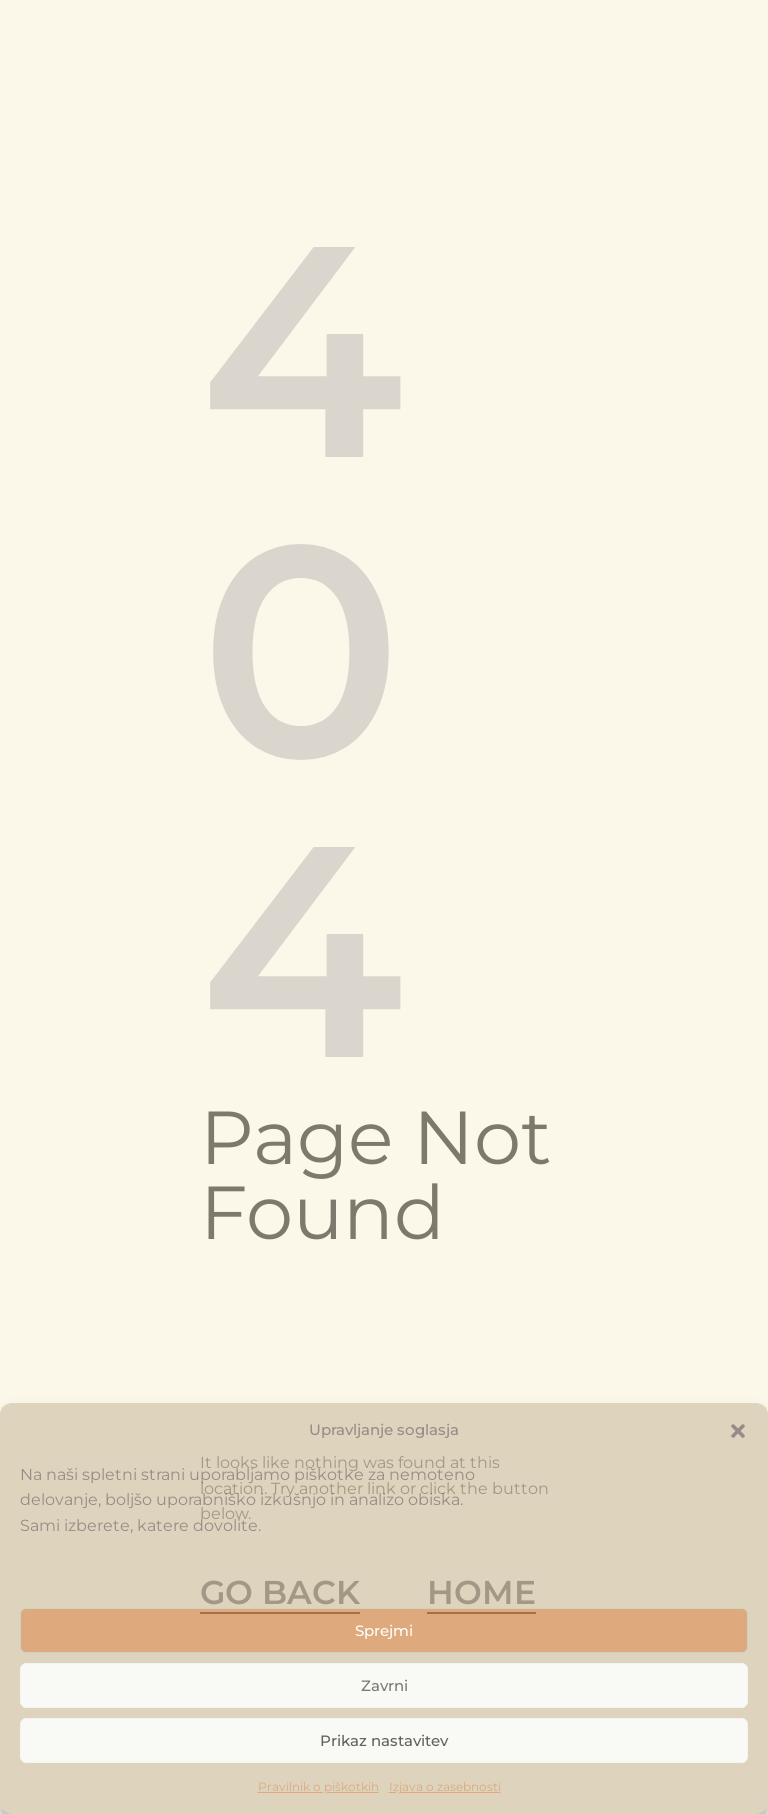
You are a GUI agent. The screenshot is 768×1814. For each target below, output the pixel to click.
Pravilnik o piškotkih (318, 1786)
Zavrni (384, 1685)
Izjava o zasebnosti (445, 1786)
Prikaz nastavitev (384, 1740)
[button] (738, 1430)
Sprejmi (384, 1630)
